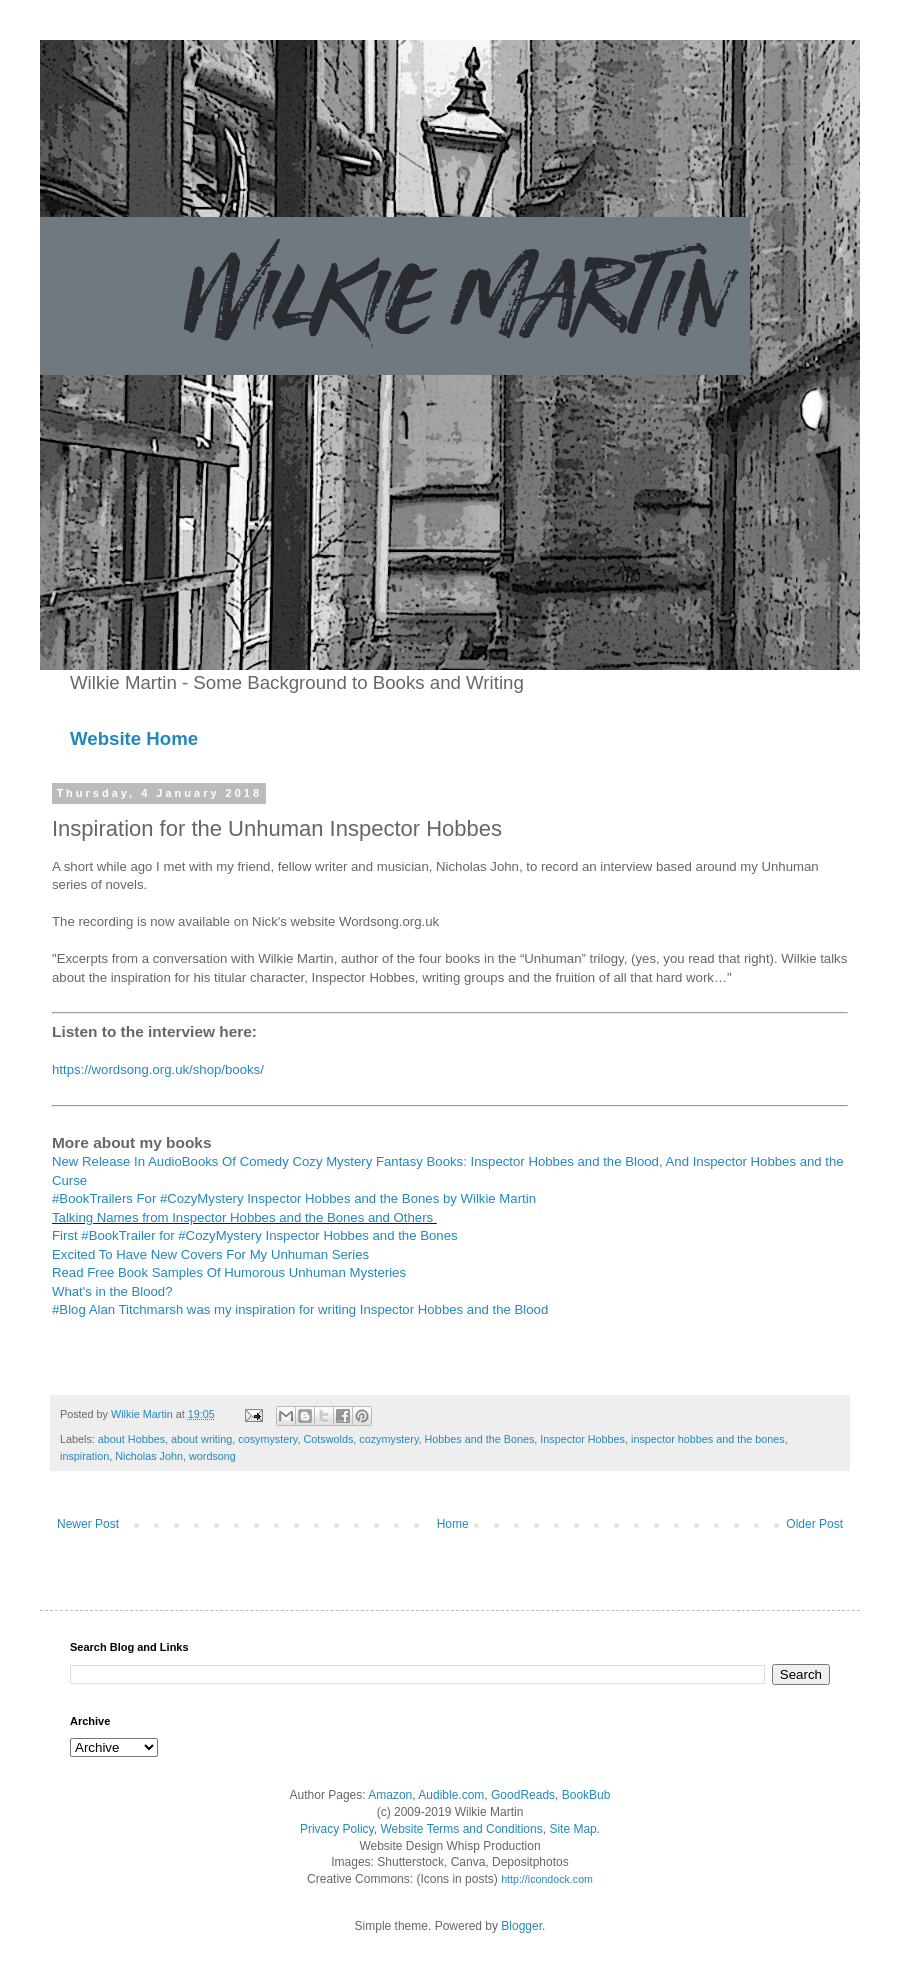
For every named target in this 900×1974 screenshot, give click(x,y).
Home (453, 1524)
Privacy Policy (337, 1829)
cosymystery (267, 1439)
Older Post (814, 1524)
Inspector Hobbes (582, 1439)
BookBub (586, 1795)
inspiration (84, 1456)
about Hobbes (131, 1439)
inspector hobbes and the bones (708, 1439)
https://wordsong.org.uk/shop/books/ (158, 1069)
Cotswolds (328, 1439)
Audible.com (451, 1795)
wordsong (212, 1456)
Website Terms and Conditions (461, 1829)
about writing (201, 1439)
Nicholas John (149, 1456)
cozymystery (388, 1439)
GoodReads (523, 1795)
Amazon (390, 1795)
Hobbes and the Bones (480, 1439)
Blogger (521, 1926)
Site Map (572, 1829)
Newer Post (88, 1524)
